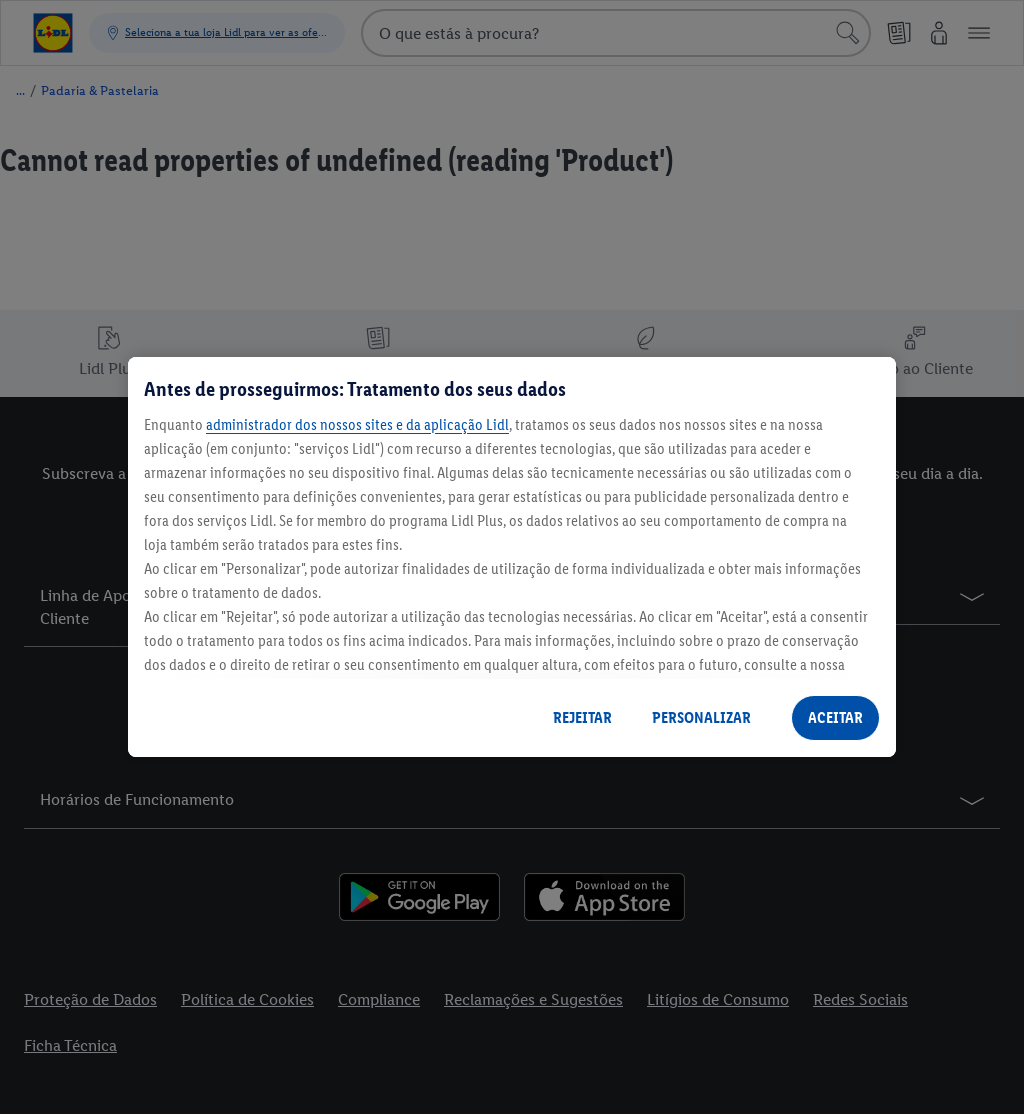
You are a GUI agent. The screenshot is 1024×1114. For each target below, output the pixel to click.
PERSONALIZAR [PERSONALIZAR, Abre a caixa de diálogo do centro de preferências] (701, 717)
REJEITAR (582, 717)
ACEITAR (835, 717)
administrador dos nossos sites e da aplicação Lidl (357, 424)
